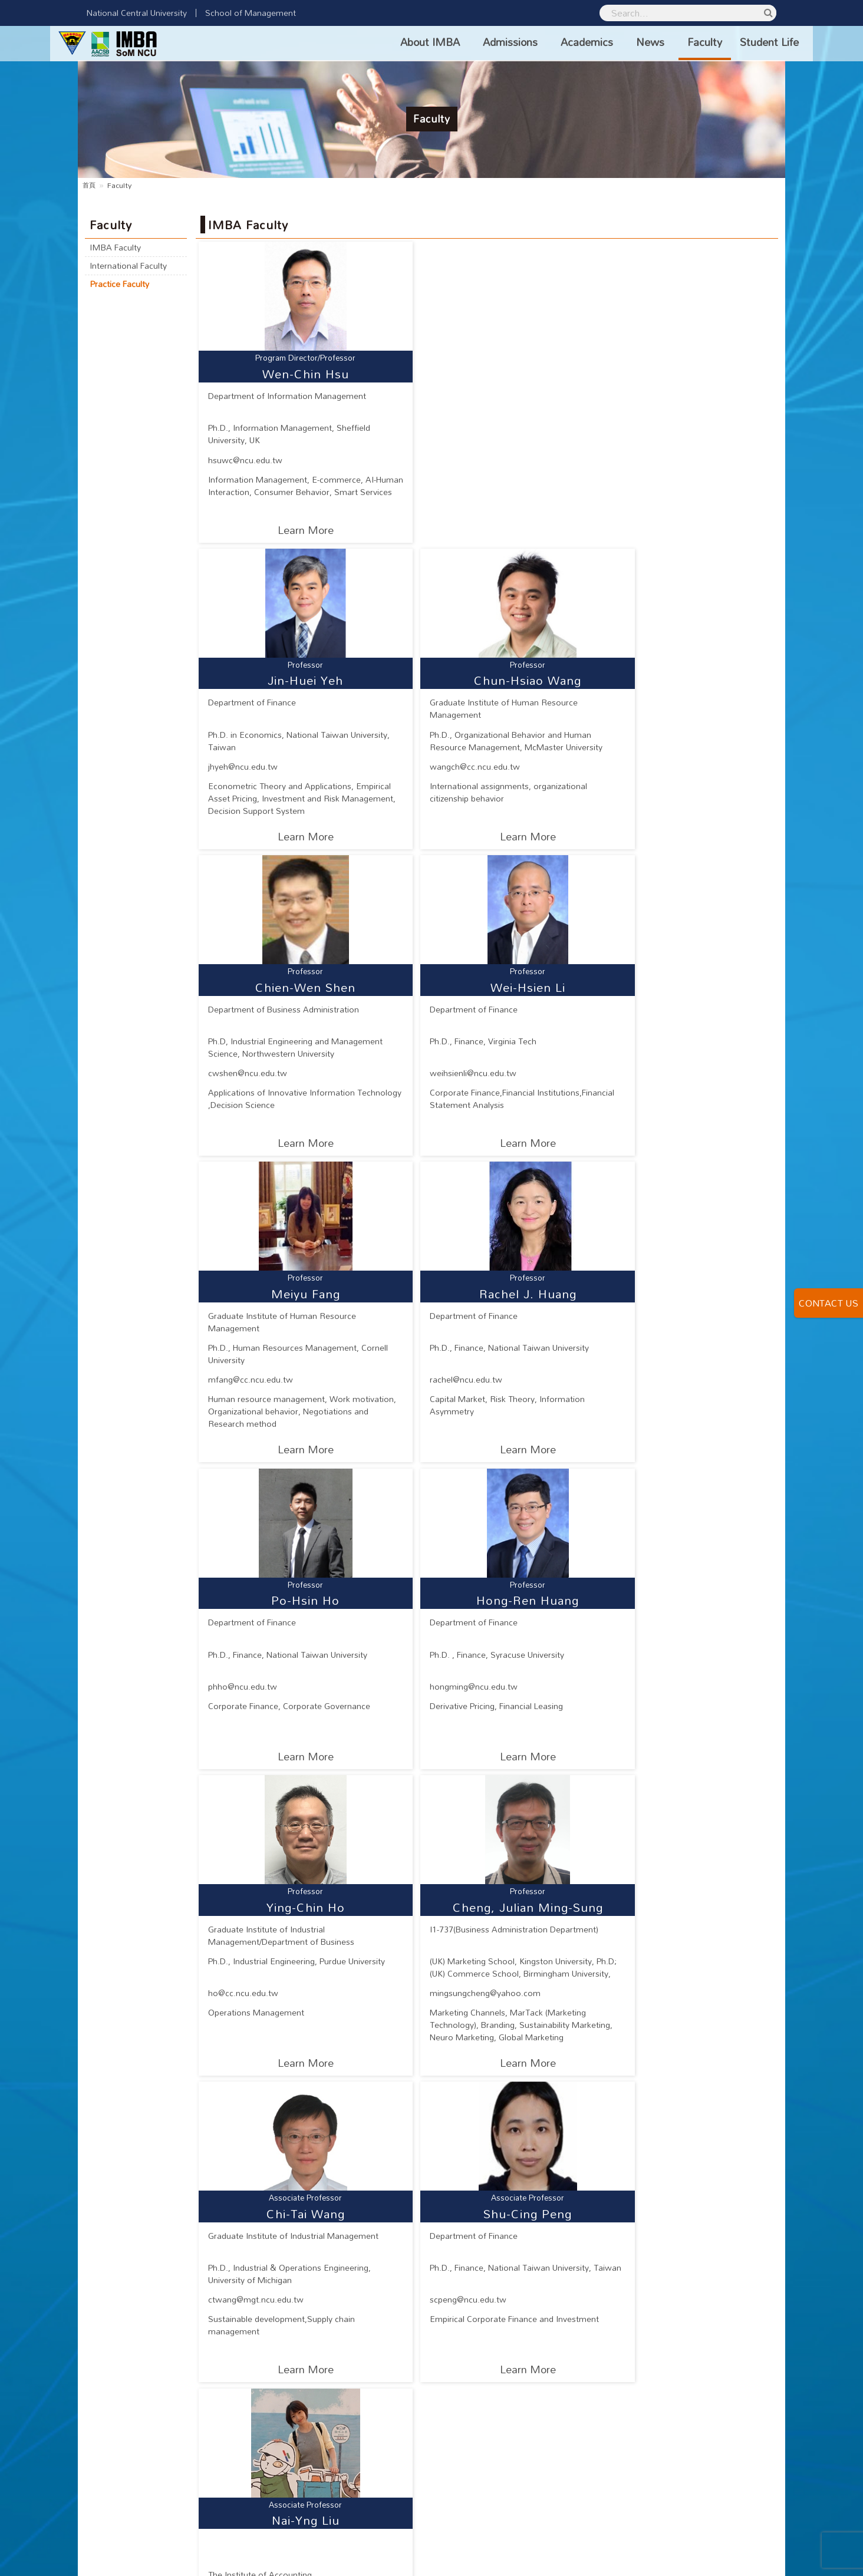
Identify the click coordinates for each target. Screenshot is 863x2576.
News (622, 41)
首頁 (90, 185)
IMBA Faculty (118, 248)
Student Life (741, 41)
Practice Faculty (123, 287)
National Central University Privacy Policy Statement (660, 2557)
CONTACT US (828, 1303)
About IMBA (402, 41)
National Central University (137, 13)
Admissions (482, 41)
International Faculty (131, 267)
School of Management (250, 13)
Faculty (677, 41)
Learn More (292, 529)
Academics (559, 41)
